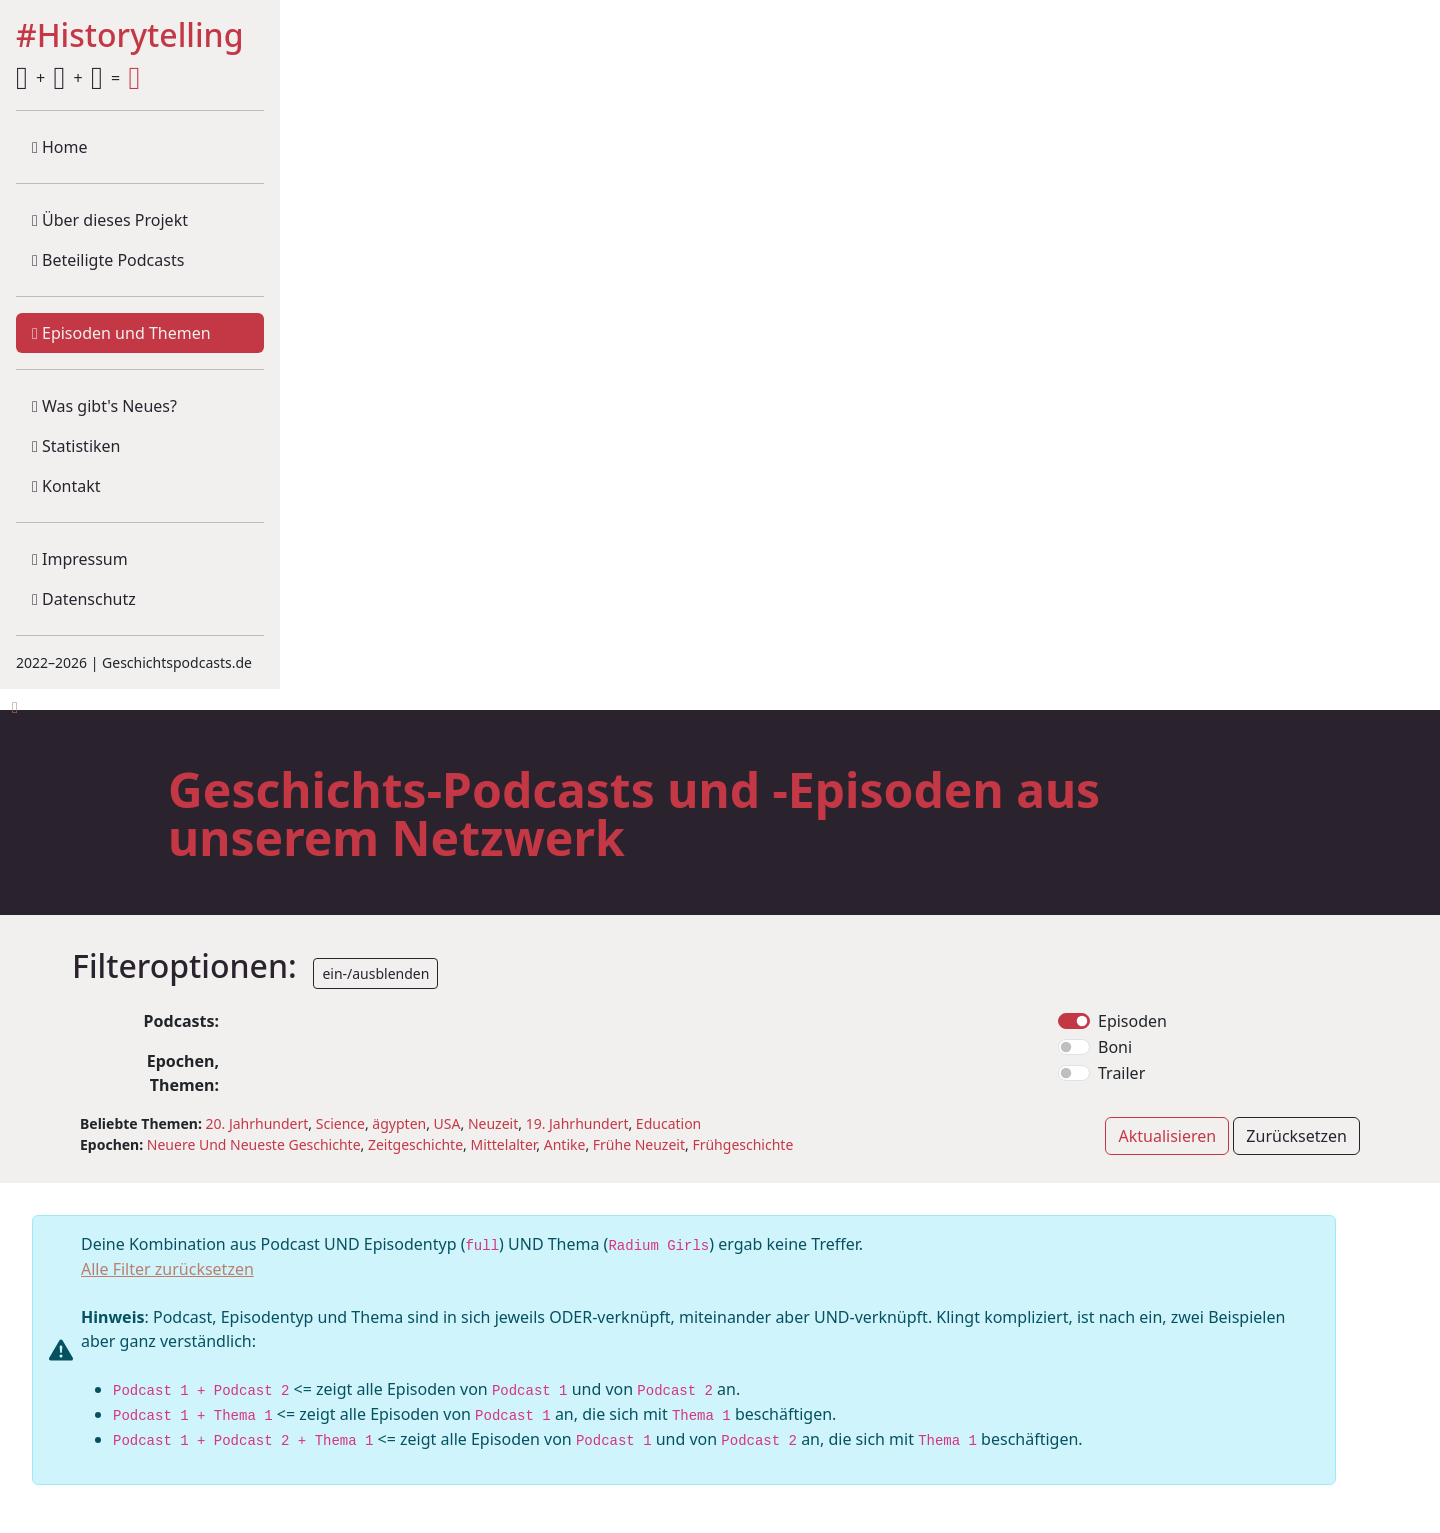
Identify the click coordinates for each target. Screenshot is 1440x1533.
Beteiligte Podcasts (108, 260)
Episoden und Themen (121, 333)
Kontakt (66, 486)
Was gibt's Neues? (104, 406)
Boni (1115, 1047)
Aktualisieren (1167, 1136)
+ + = (78, 78)
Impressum (80, 559)
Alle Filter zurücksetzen (167, 1269)
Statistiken (76, 446)
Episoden (1132, 1021)
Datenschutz (84, 599)
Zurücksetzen (1296, 1136)
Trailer (1121, 1073)
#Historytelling (130, 36)
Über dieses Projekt (110, 220)
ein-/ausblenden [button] (375, 973)
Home (60, 147)
